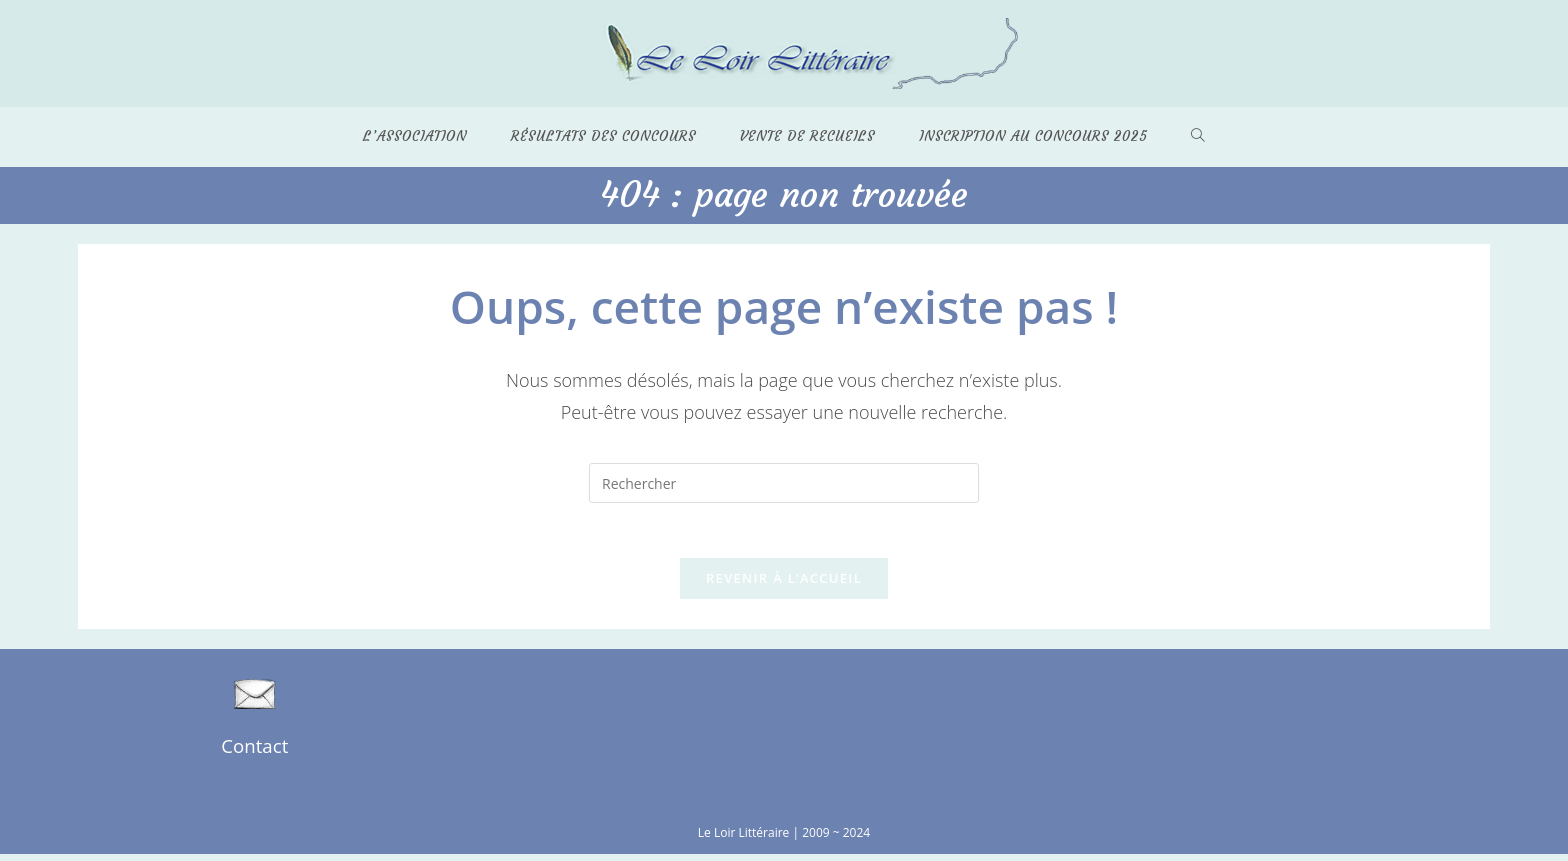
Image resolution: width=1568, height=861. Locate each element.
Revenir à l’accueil (784, 584)
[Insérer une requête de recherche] (784, 484)
